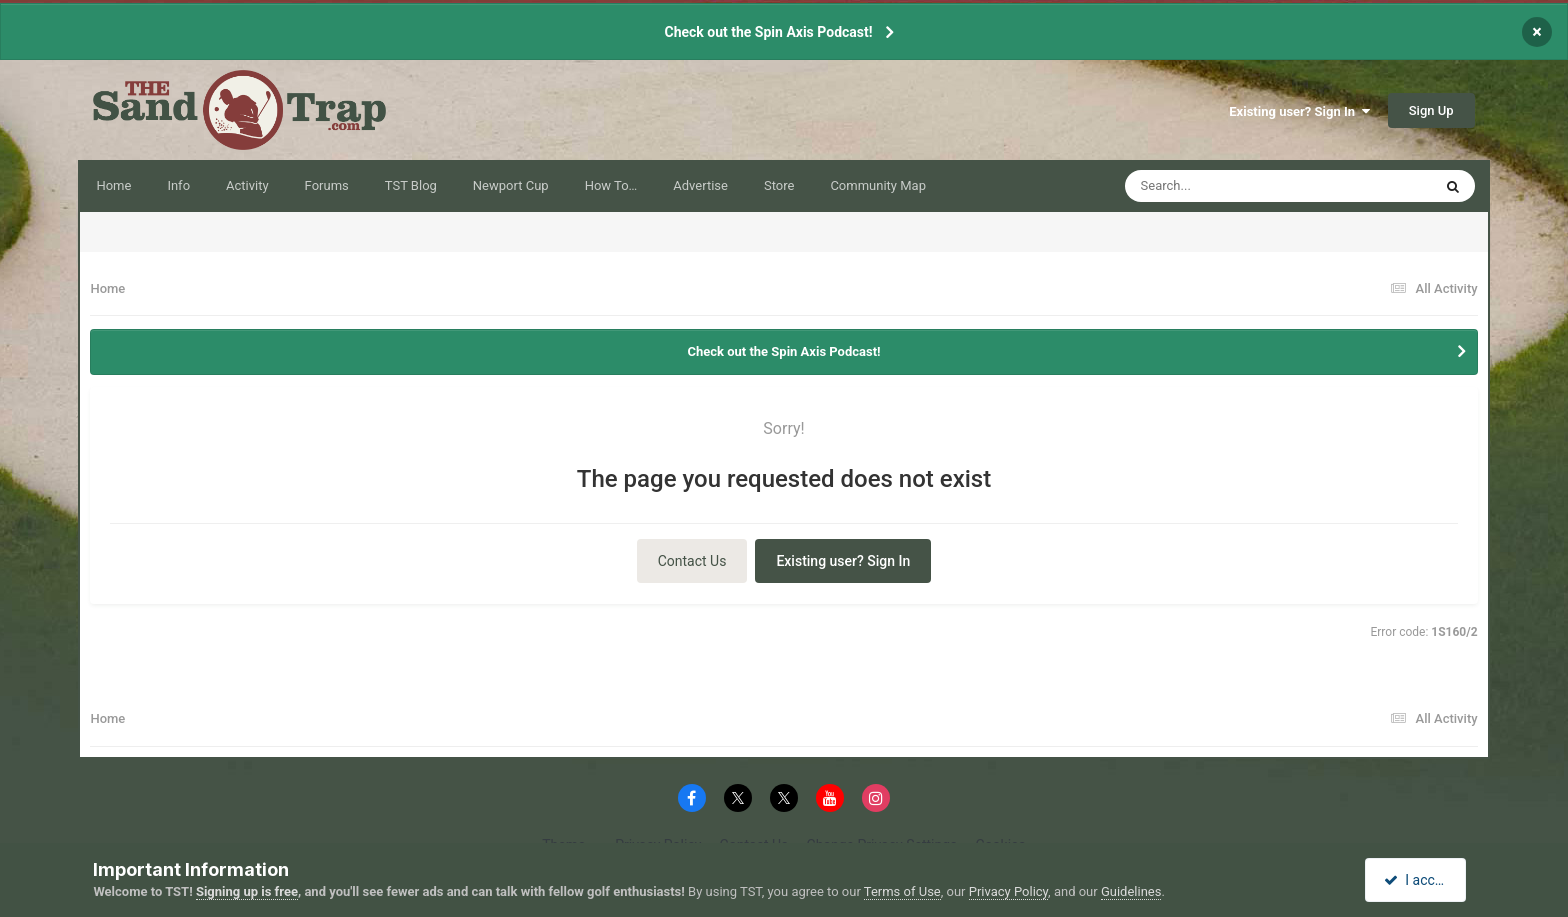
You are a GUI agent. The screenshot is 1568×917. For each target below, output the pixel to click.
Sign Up (1431, 110)
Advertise (700, 185)
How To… (611, 185)
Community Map (878, 185)
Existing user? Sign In (1299, 111)
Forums (327, 185)
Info (178, 185)
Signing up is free (247, 891)
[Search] (1228, 186)
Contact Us (692, 561)
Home (113, 185)
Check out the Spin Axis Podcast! (768, 32)
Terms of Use (902, 891)
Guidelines (1131, 891)
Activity (247, 185)
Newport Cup (511, 185)
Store (779, 185)
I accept (1418, 880)
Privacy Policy (1008, 891)
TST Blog (411, 185)
